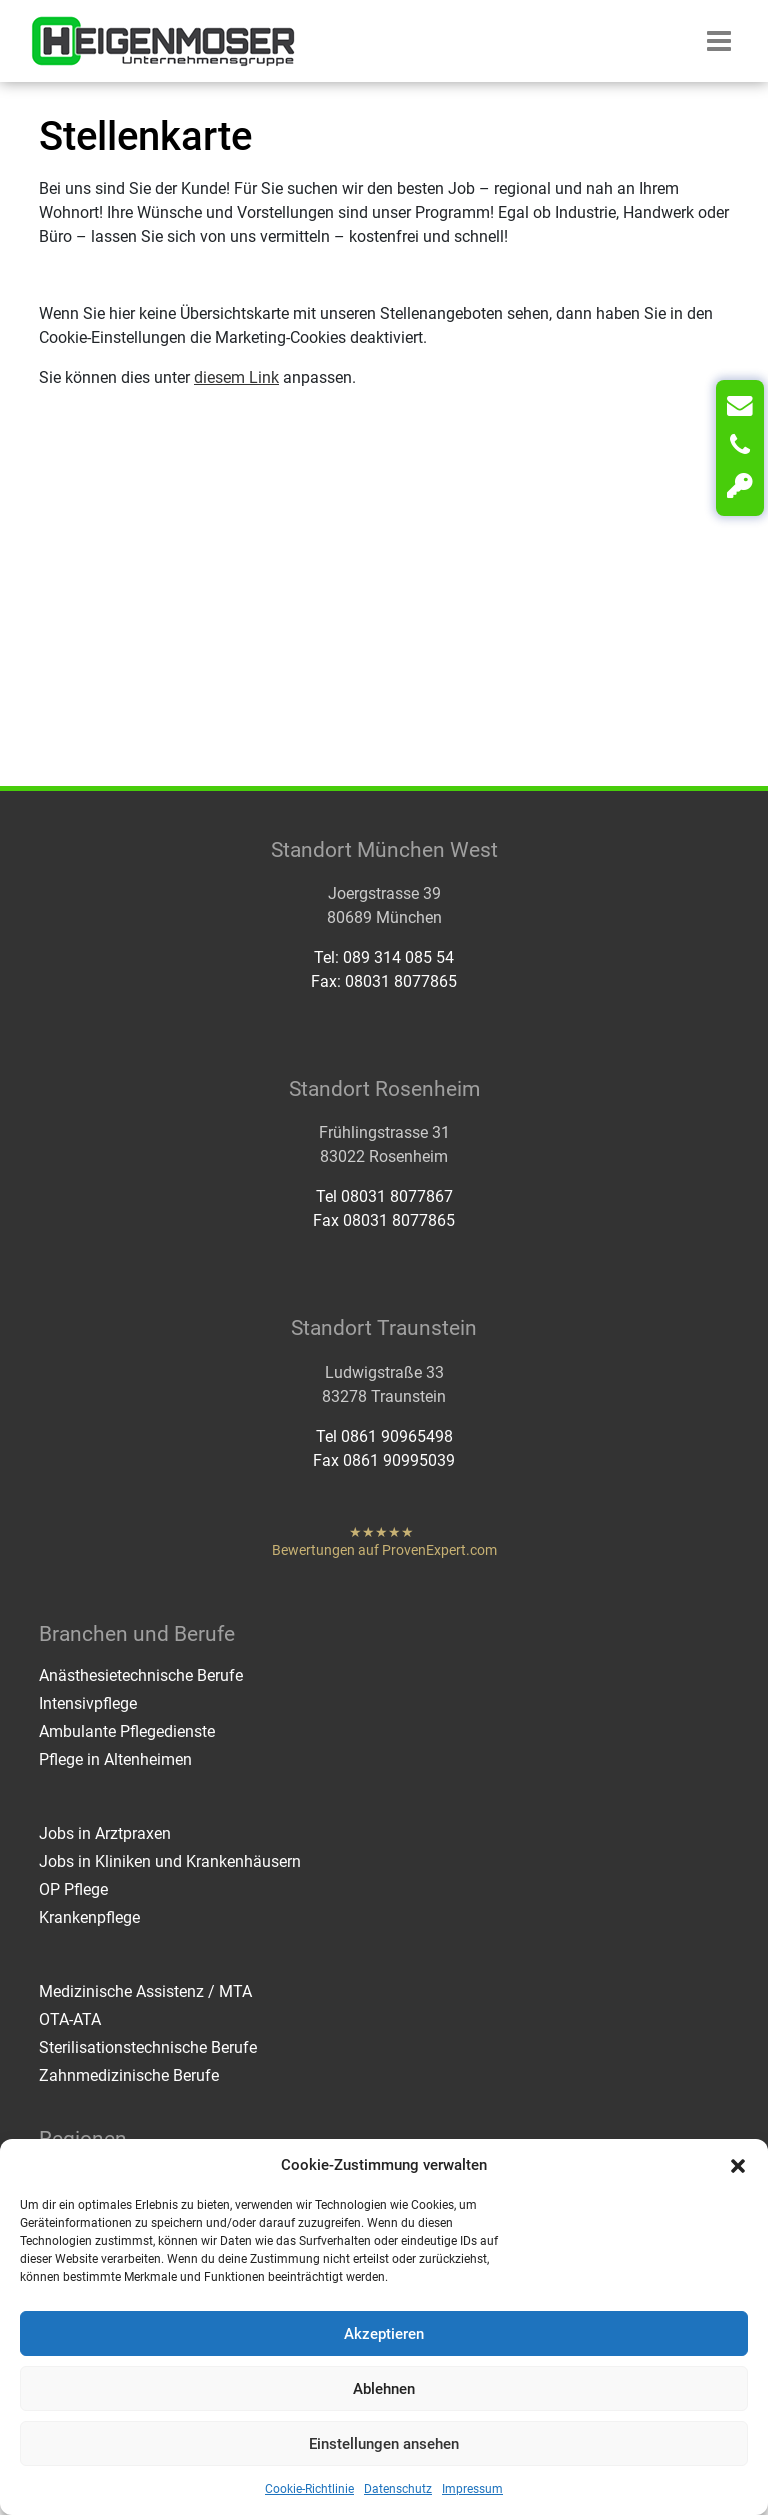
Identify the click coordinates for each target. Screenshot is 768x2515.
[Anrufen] (740, 446)
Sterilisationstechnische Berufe (148, 2047)
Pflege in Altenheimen (115, 1759)
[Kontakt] (740, 406)
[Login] (740, 486)
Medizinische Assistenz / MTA (145, 1991)
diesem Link (236, 377)
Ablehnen (384, 2389)
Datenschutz (398, 2489)
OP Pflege (73, 1889)
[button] (738, 2165)
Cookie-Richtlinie (309, 2489)
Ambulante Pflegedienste (127, 1731)
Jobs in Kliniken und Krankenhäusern (170, 1861)
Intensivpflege (88, 1703)
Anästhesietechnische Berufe (141, 1675)
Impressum (472, 2489)
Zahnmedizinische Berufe (129, 2075)
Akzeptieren (384, 2334)
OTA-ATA (70, 2019)
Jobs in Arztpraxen (105, 1833)
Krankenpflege (89, 1917)
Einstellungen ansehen (384, 2444)
